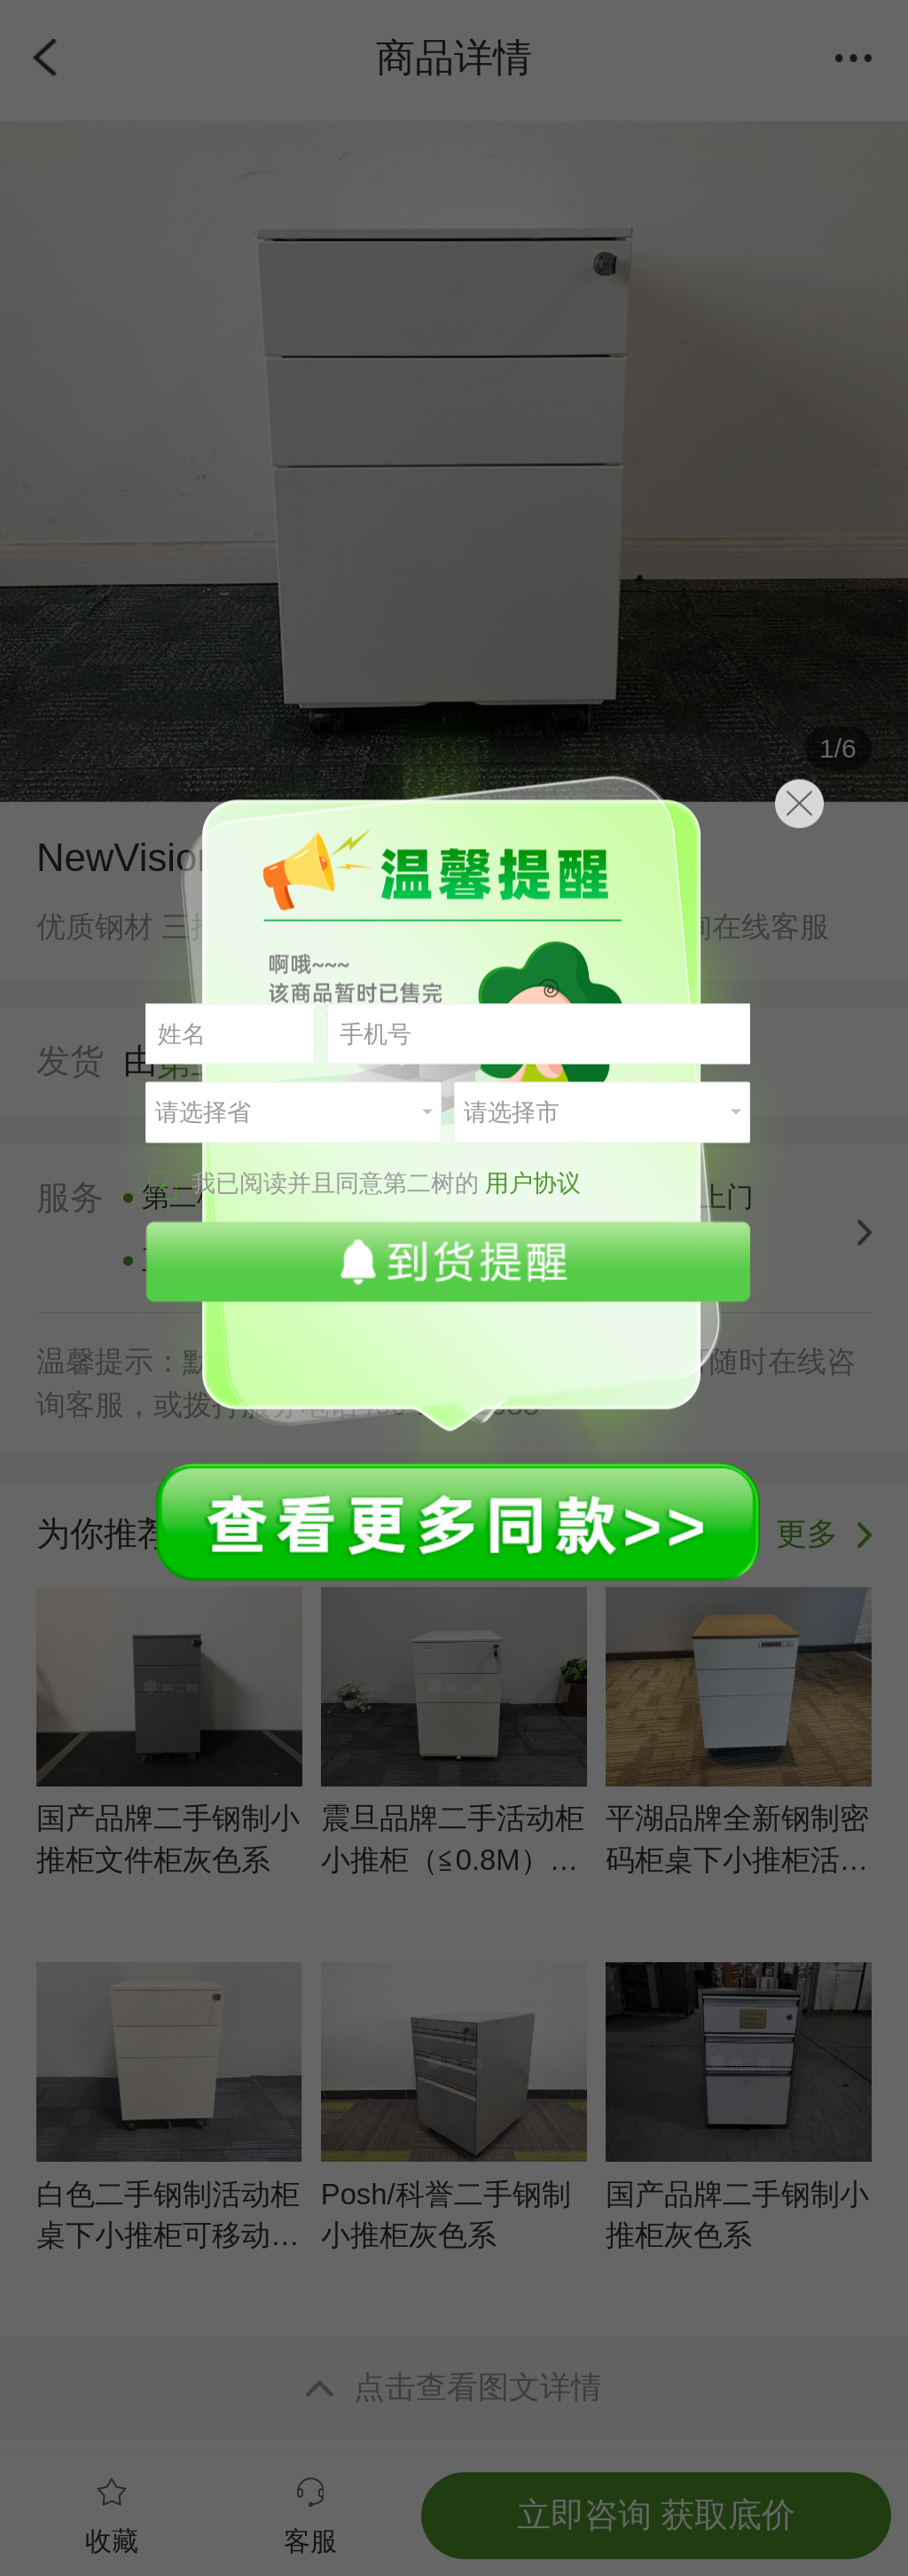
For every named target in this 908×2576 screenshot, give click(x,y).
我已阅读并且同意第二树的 (365, 1183)
